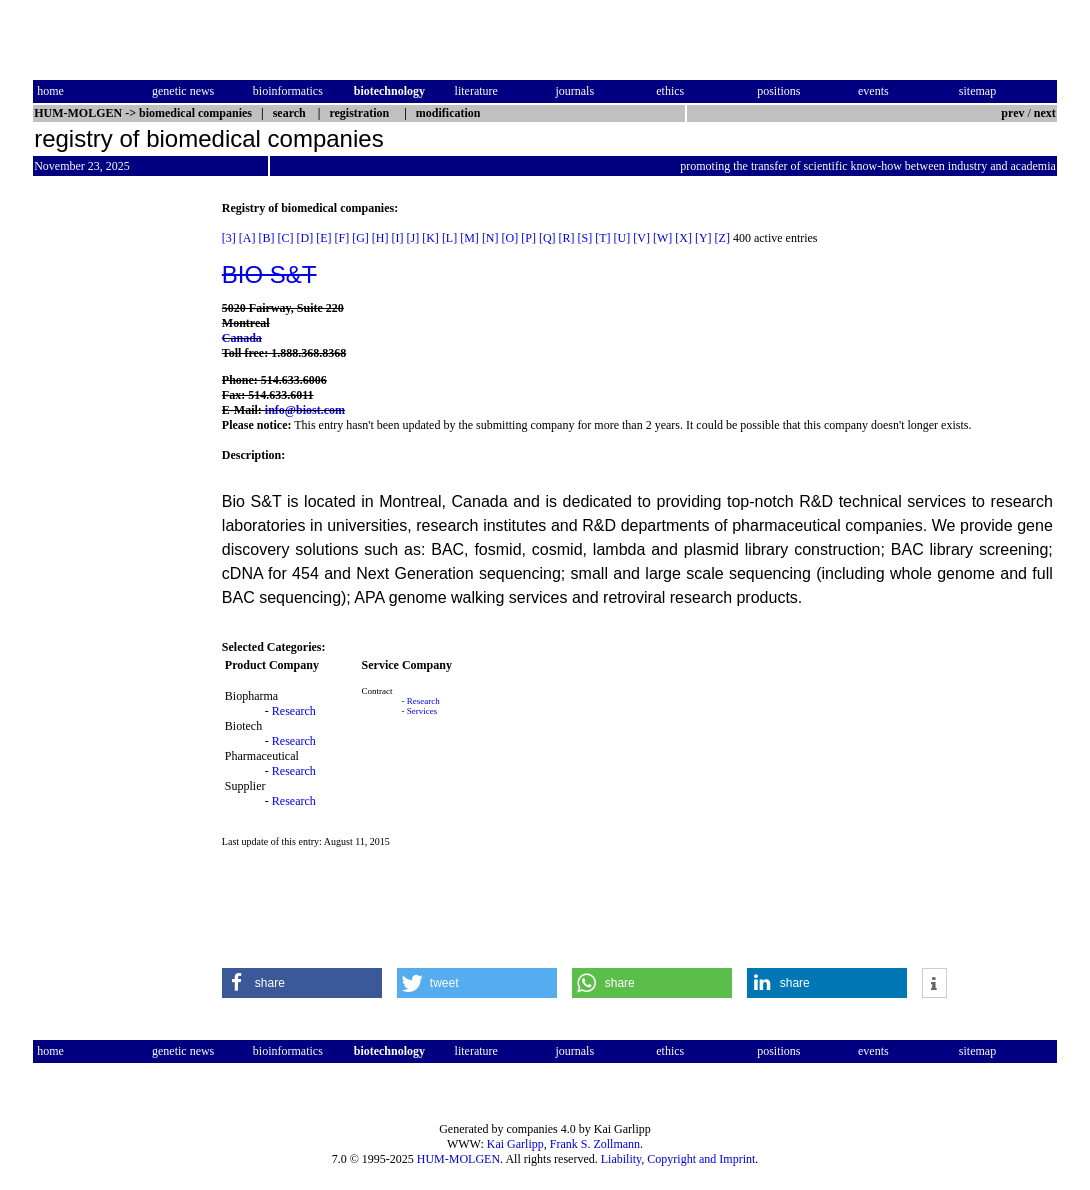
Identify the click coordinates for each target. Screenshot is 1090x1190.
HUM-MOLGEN (458, 1159)
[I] (398, 238)
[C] (286, 238)
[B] (267, 238)
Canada (242, 338)
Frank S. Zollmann (595, 1144)
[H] (380, 238)
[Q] (547, 238)
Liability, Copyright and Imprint (678, 1159)
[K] (430, 238)
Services (422, 711)
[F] (342, 238)
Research (294, 711)
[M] (469, 238)
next (1045, 113)
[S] (585, 238)
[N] (490, 238)
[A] (247, 238)
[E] (323, 238)
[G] (360, 238)
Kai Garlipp (515, 1144)
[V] (641, 238)
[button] (302, 983)
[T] (602, 238)
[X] (683, 238)
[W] (662, 238)
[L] (449, 238)
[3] (229, 238)
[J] (413, 238)
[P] (528, 238)
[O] (510, 238)
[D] (305, 238)
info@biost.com (305, 410)
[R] (567, 238)
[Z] (722, 238)
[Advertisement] (117, 501)
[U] (622, 238)
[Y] (703, 238)
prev (1012, 113)
